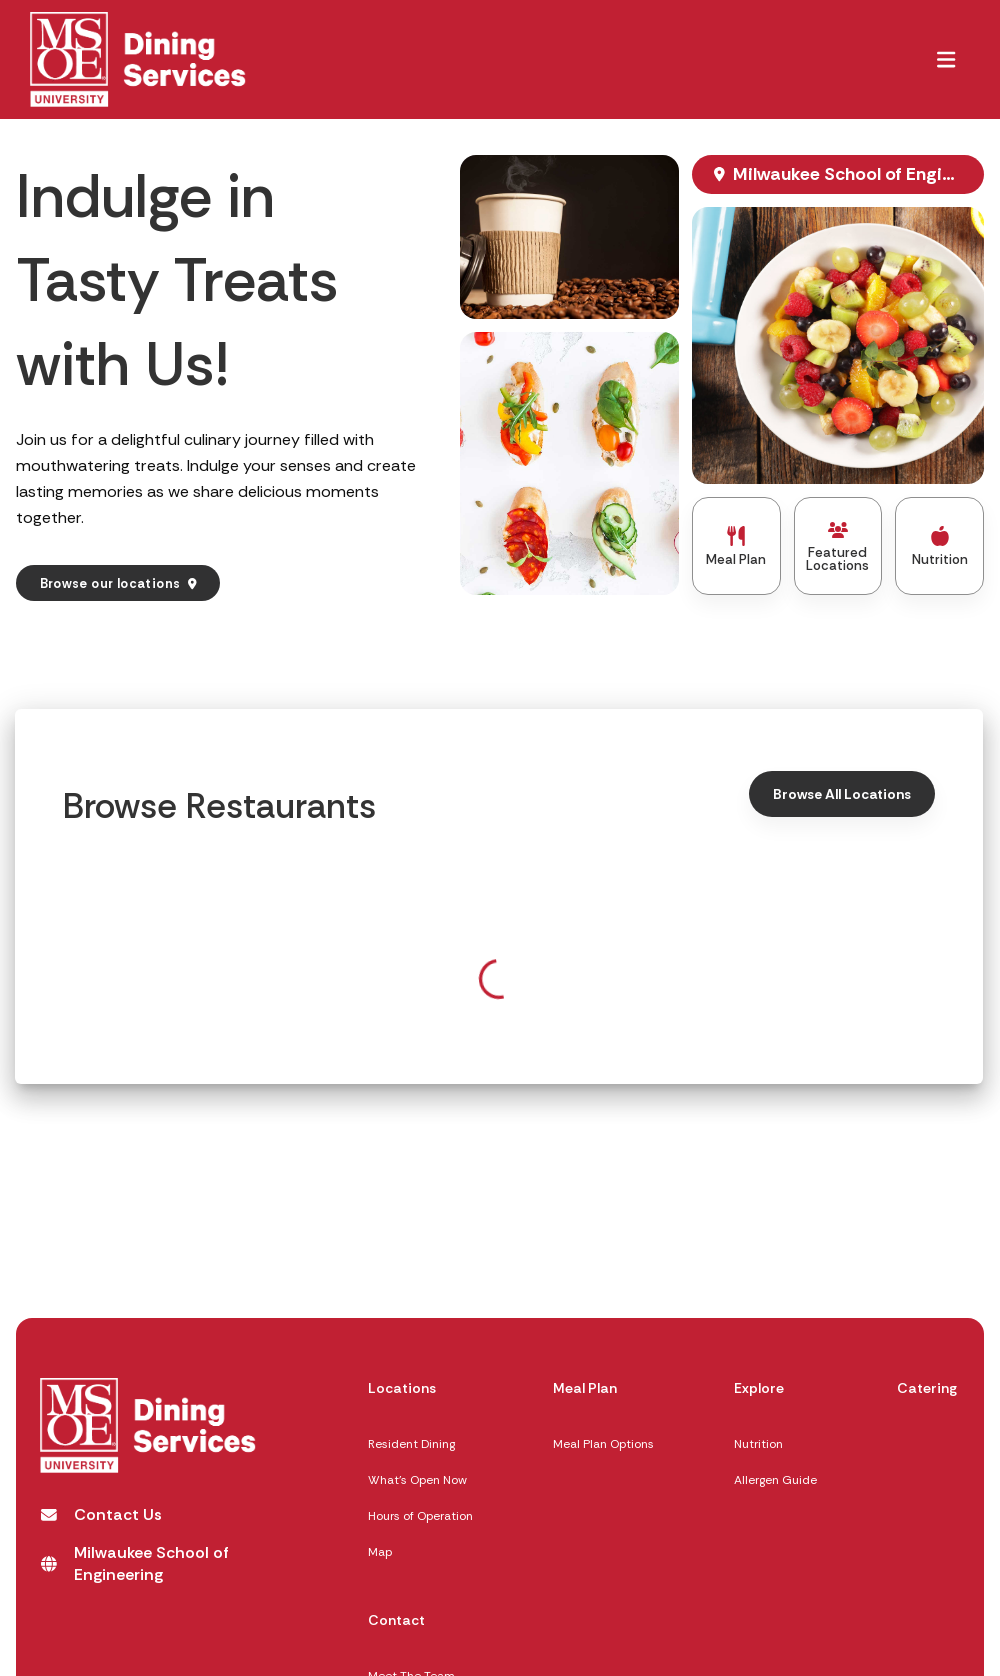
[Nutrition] (939, 546)
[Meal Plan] (736, 546)
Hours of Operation (420, 1516)
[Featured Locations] (838, 546)
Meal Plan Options (603, 1444)
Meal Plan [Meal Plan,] (585, 1388)
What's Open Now (417, 1480)
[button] (946, 59)
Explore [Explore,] (759, 1388)
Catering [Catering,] (927, 1388)
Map (380, 1552)
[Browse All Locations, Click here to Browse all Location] (842, 793)
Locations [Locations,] (402, 1388)
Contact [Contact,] (396, 1620)
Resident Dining (411, 1444)
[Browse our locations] (118, 583)
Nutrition (758, 1444)
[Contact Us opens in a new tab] (101, 1515)
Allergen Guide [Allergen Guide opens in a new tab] (775, 1480)
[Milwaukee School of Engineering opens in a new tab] (151, 1564)
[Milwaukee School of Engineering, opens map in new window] (838, 174)
